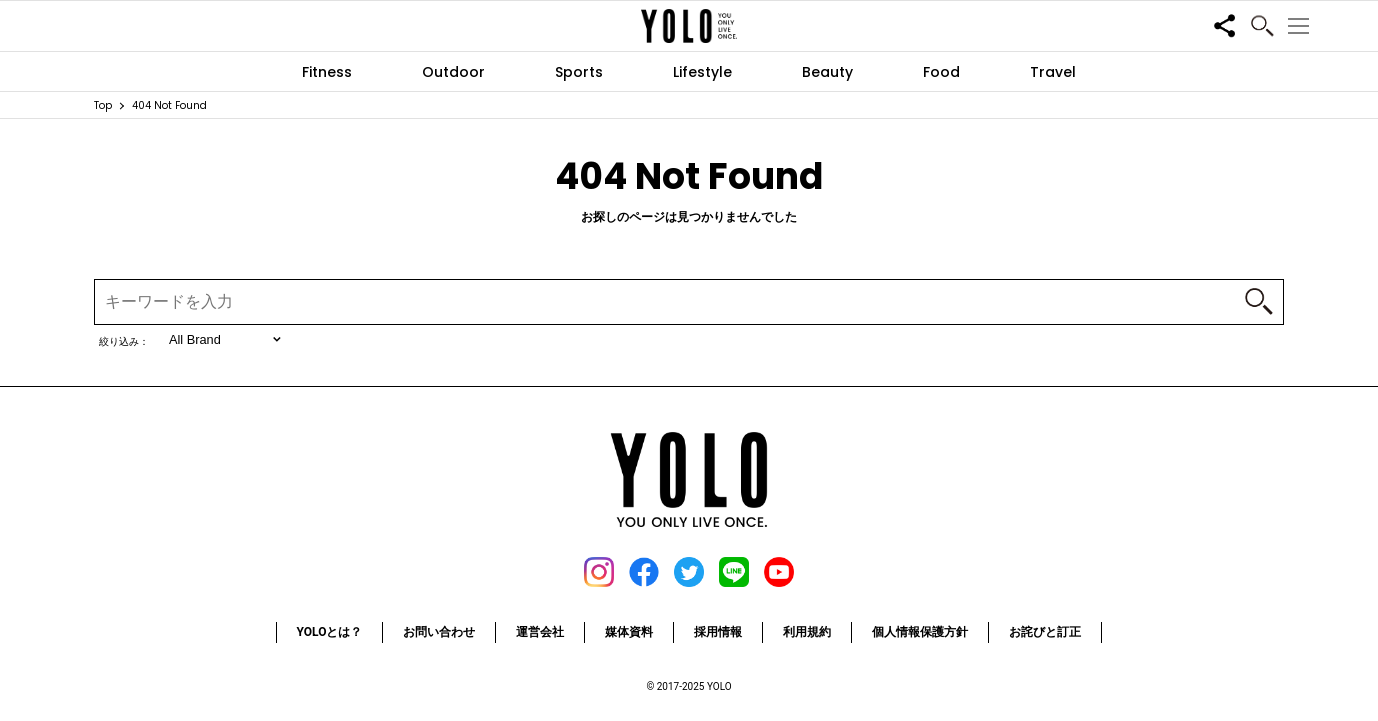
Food (941, 72)
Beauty (827, 72)
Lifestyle (702, 72)
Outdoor (453, 72)
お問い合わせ (439, 632)
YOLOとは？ (330, 632)
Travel (1053, 72)
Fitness (327, 72)
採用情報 (718, 632)
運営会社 (540, 632)
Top (103, 105)
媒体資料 (629, 632)
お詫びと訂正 (1045, 632)
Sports (579, 72)
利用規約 (807, 632)
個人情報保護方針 (920, 632)
